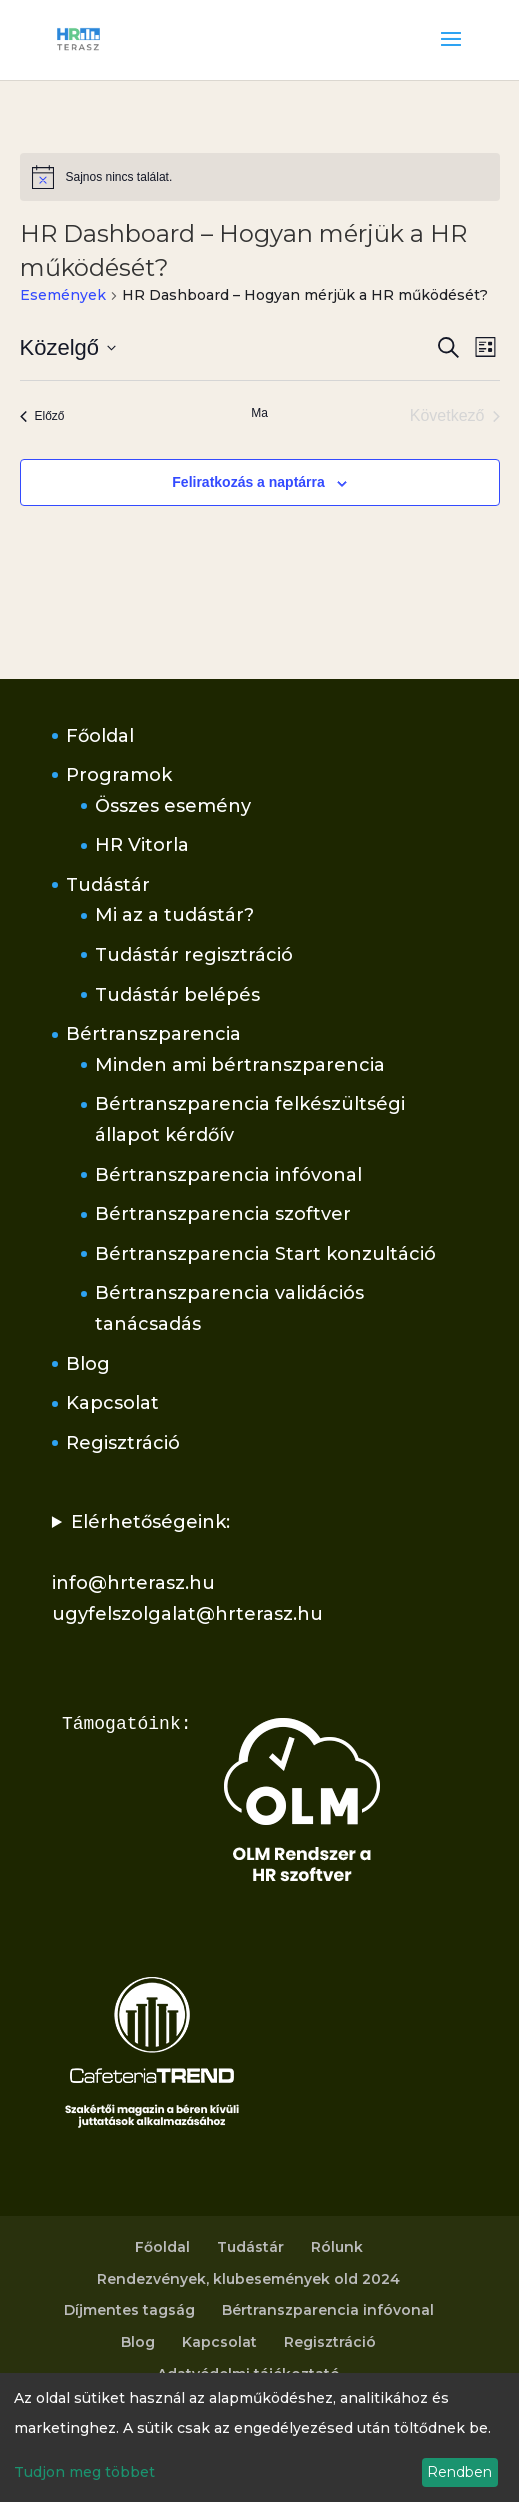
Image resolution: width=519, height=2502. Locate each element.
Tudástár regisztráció (194, 955)
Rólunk (337, 2247)
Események (63, 295)
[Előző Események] (42, 416)
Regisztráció (123, 1443)
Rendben (459, 2472)
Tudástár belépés (177, 995)
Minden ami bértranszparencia (240, 1065)
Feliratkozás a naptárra (248, 482)
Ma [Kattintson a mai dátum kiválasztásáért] (259, 413)
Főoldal (100, 736)
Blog (88, 1364)
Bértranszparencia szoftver (223, 1214)
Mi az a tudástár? (174, 915)
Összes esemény (173, 806)
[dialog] (259, 2437)
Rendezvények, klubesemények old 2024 (248, 2279)
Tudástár (108, 885)
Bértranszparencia (153, 1034)
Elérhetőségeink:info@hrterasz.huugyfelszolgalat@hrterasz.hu (187, 1568)
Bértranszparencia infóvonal (228, 1175)
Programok (119, 775)
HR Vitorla (142, 845)
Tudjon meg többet (84, 2472)
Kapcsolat (112, 1403)
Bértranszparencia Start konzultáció (265, 1254)
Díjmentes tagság (129, 2310)
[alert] (260, 177)
